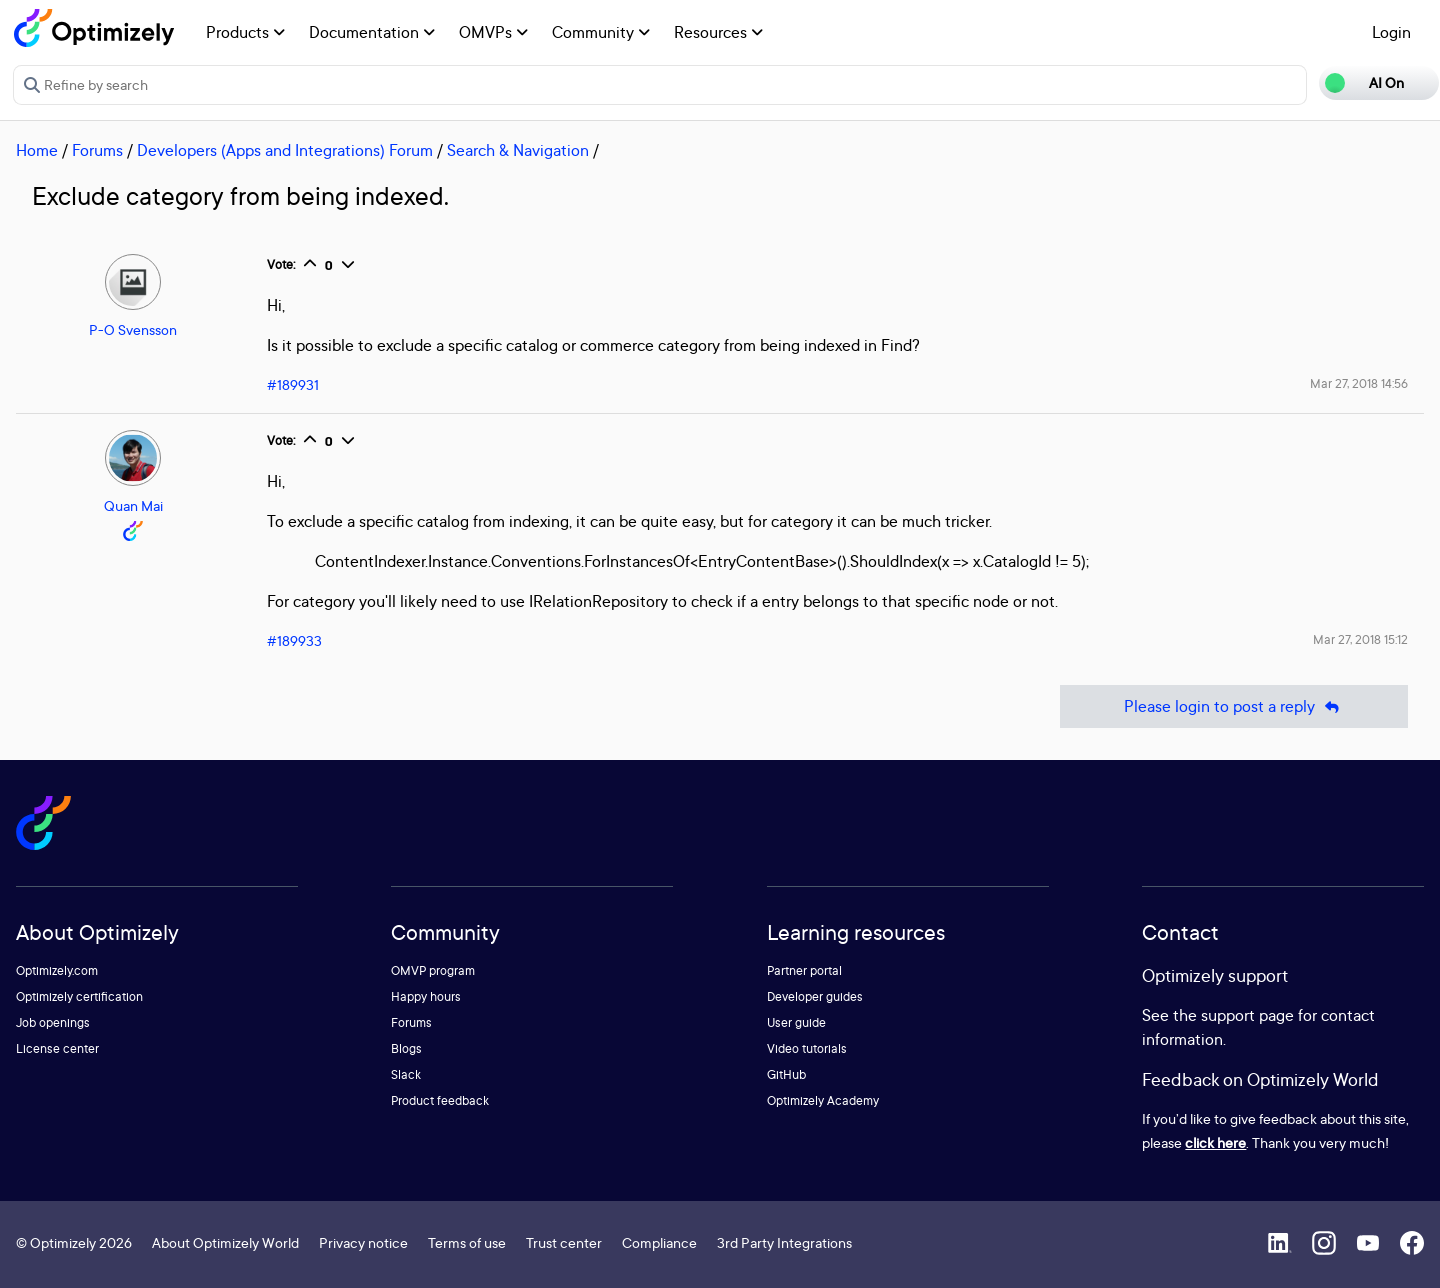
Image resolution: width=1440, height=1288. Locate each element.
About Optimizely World (225, 1242)
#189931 (293, 384)
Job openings (53, 1022)
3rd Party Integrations (784, 1242)
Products (245, 32)
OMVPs (493, 32)
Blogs (406, 1048)
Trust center (564, 1242)
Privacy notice (363, 1242)
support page (1247, 1015)
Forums (97, 150)
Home (37, 150)
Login (1391, 32)
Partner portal (804, 970)
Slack (406, 1074)
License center (57, 1048)
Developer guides (815, 996)
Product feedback (440, 1100)
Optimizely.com (57, 970)
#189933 (294, 640)
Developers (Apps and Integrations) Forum (285, 150)
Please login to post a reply (1234, 706)
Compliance (659, 1242)
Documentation (372, 32)
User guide (796, 1022)
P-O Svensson (133, 329)
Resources (718, 32)
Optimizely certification (79, 996)
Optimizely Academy (823, 1100)
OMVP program (433, 970)
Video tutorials (807, 1048)
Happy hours (426, 996)
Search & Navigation (518, 150)
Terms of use (467, 1242)
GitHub (786, 1074)
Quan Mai (133, 505)
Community (601, 32)
